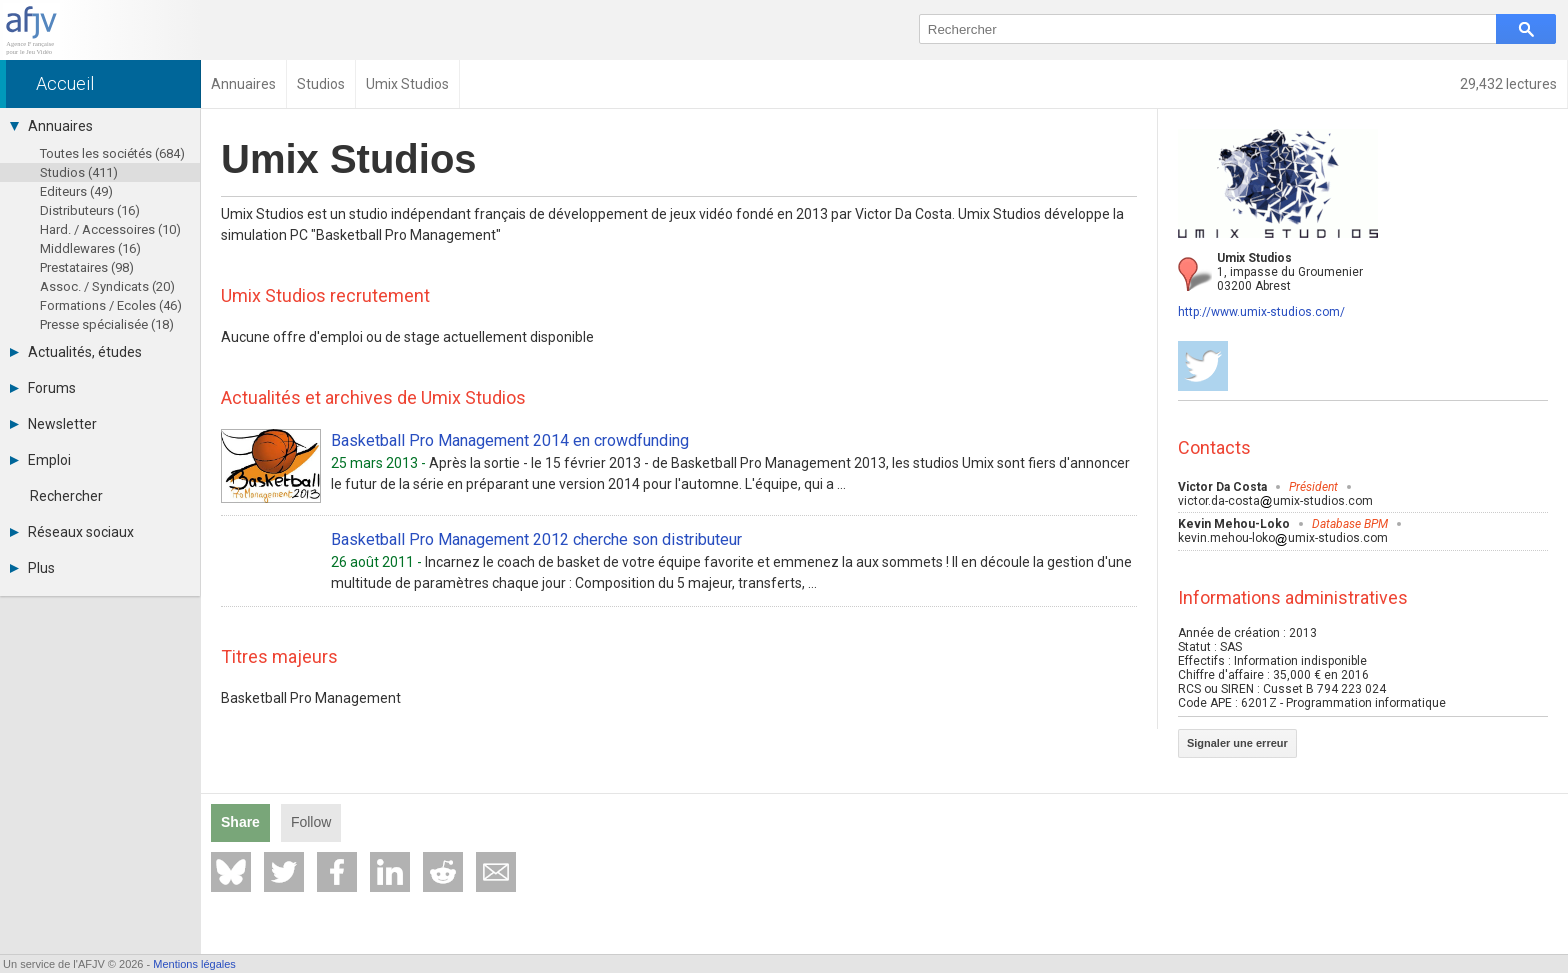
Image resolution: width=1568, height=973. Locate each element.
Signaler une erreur (1237, 743)
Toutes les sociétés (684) (112, 153)
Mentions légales (194, 964)
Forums (43, 388)
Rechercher (66, 496)
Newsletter (53, 424)
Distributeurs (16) (90, 210)
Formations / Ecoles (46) (111, 305)
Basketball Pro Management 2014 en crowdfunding (510, 440)
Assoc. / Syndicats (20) (107, 286)
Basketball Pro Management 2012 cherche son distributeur (536, 539)
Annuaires (51, 126)
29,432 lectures (1508, 84)
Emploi (40, 460)
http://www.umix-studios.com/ (1261, 312)
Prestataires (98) (87, 267)
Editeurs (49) (76, 191)
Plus (32, 568)
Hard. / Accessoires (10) (110, 229)
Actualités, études (76, 352)
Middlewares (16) (90, 248)
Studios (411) (79, 172)
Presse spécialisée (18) (107, 324)
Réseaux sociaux (72, 532)
